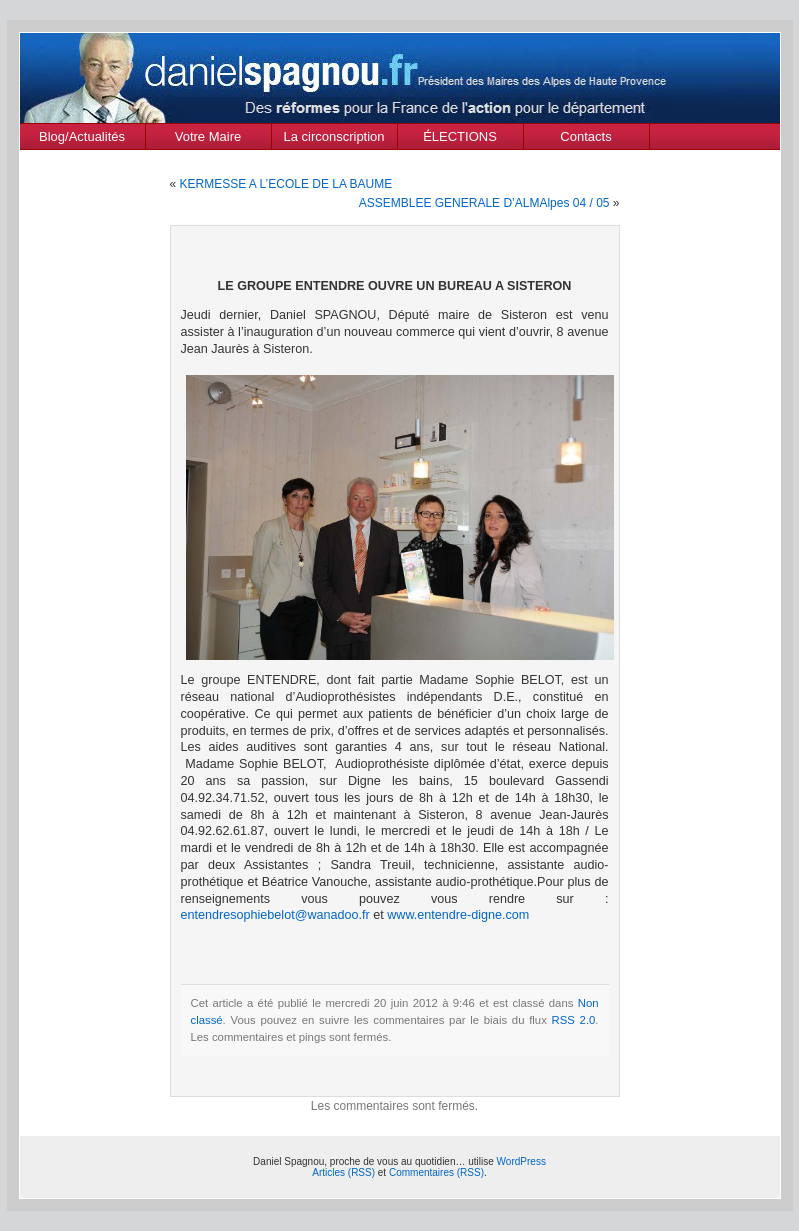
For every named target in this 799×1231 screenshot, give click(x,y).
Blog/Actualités (82, 136)
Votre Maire (208, 136)
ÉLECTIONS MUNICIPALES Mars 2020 (460, 139)
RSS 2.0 (574, 1020)
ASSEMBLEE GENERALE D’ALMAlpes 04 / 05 (484, 203)
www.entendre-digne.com (458, 915)
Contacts (585, 136)
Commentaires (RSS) (436, 1172)
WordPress (521, 1161)
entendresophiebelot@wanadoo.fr (275, 915)
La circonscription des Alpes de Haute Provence (334, 139)
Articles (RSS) (343, 1172)
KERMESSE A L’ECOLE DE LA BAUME (286, 184)
